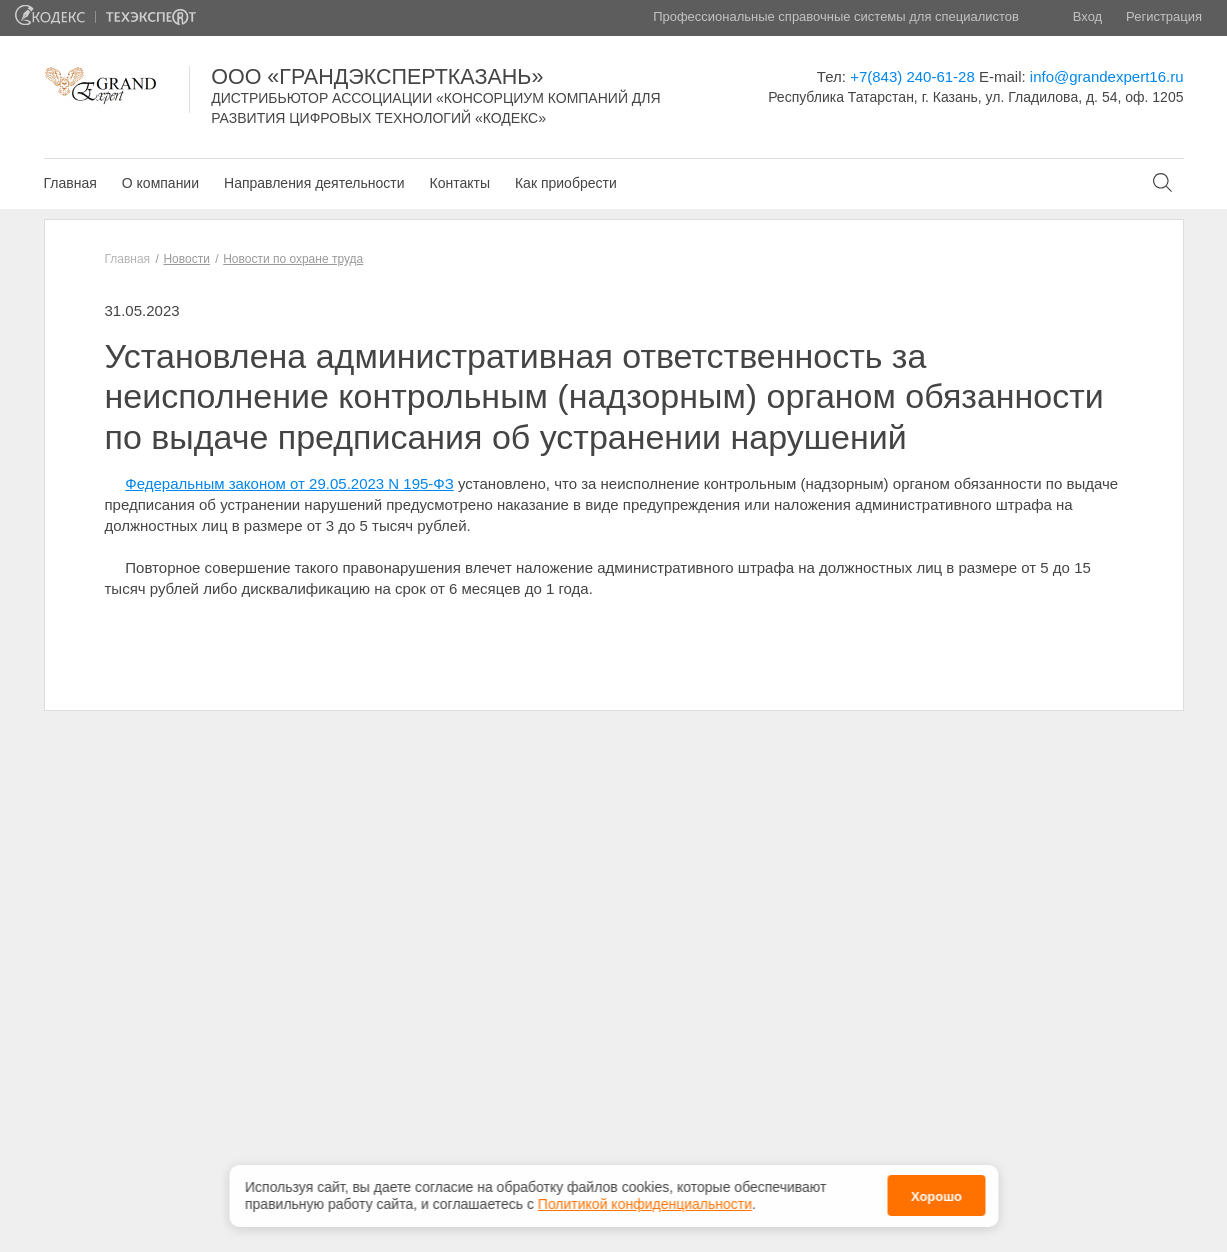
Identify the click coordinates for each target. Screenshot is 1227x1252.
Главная (70, 183)
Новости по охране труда (293, 259)
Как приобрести (566, 183)
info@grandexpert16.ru (1107, 76)
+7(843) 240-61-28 (912, 76)
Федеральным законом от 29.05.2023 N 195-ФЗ (289, 483)
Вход (1087, 16)
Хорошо (936, 1196)
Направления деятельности (314, 183)
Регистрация (1164, 16)
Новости (186, 259)
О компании (160, 183)
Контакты (459, 183)
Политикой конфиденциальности (645, 1204)
